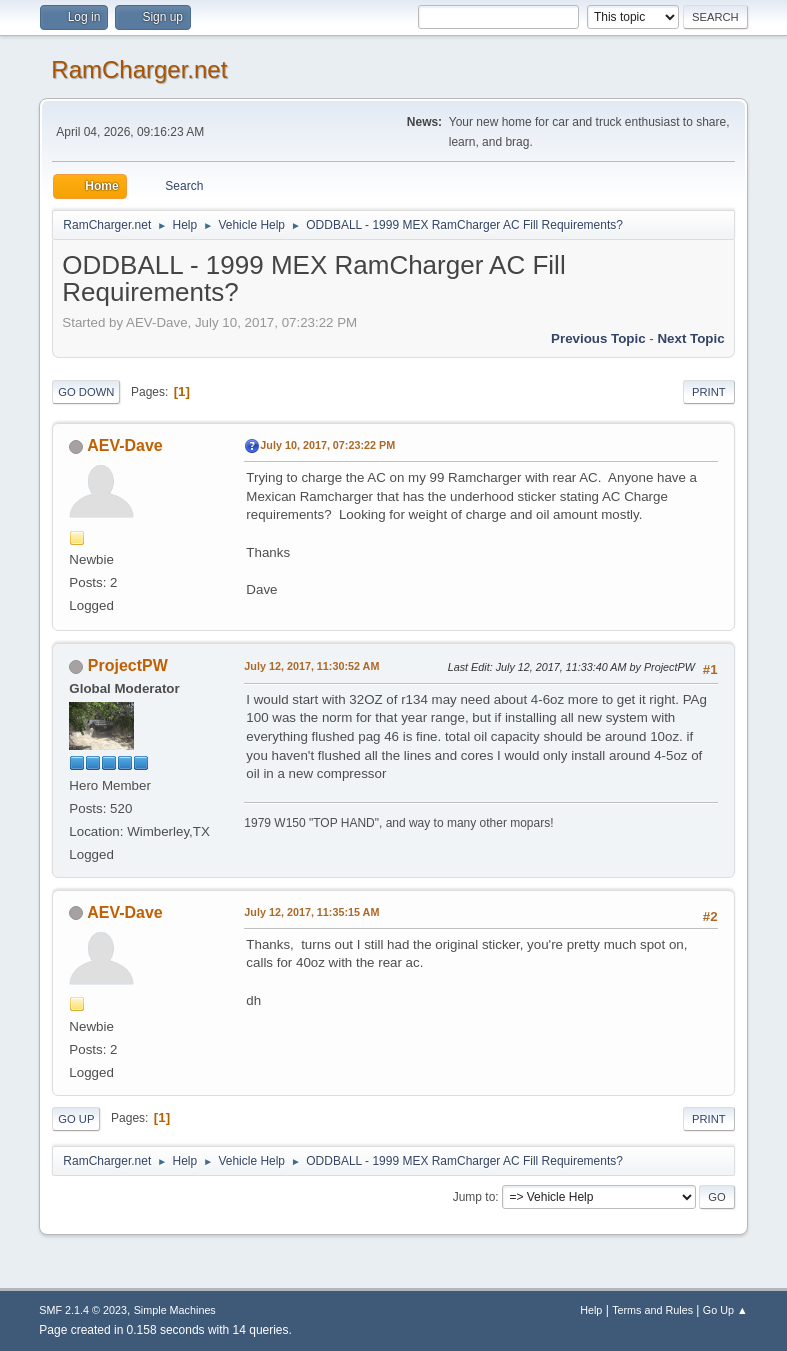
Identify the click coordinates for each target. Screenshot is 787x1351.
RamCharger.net (139, 69)
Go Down (86, 392)
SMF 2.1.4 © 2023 (83, 1310)
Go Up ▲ (725, 1310)
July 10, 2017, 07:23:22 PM (327, 445)
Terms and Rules (652, 1310)
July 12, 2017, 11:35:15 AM (311, 912)
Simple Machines (175, 1310)
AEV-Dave (125, 445)
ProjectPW (128, 665)
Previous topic (598, 338)
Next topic (690, 338)
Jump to (474, 1197)
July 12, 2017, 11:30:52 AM (311, 666)
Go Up (76, 1119)
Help (591, 1310)
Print (709, 392)
